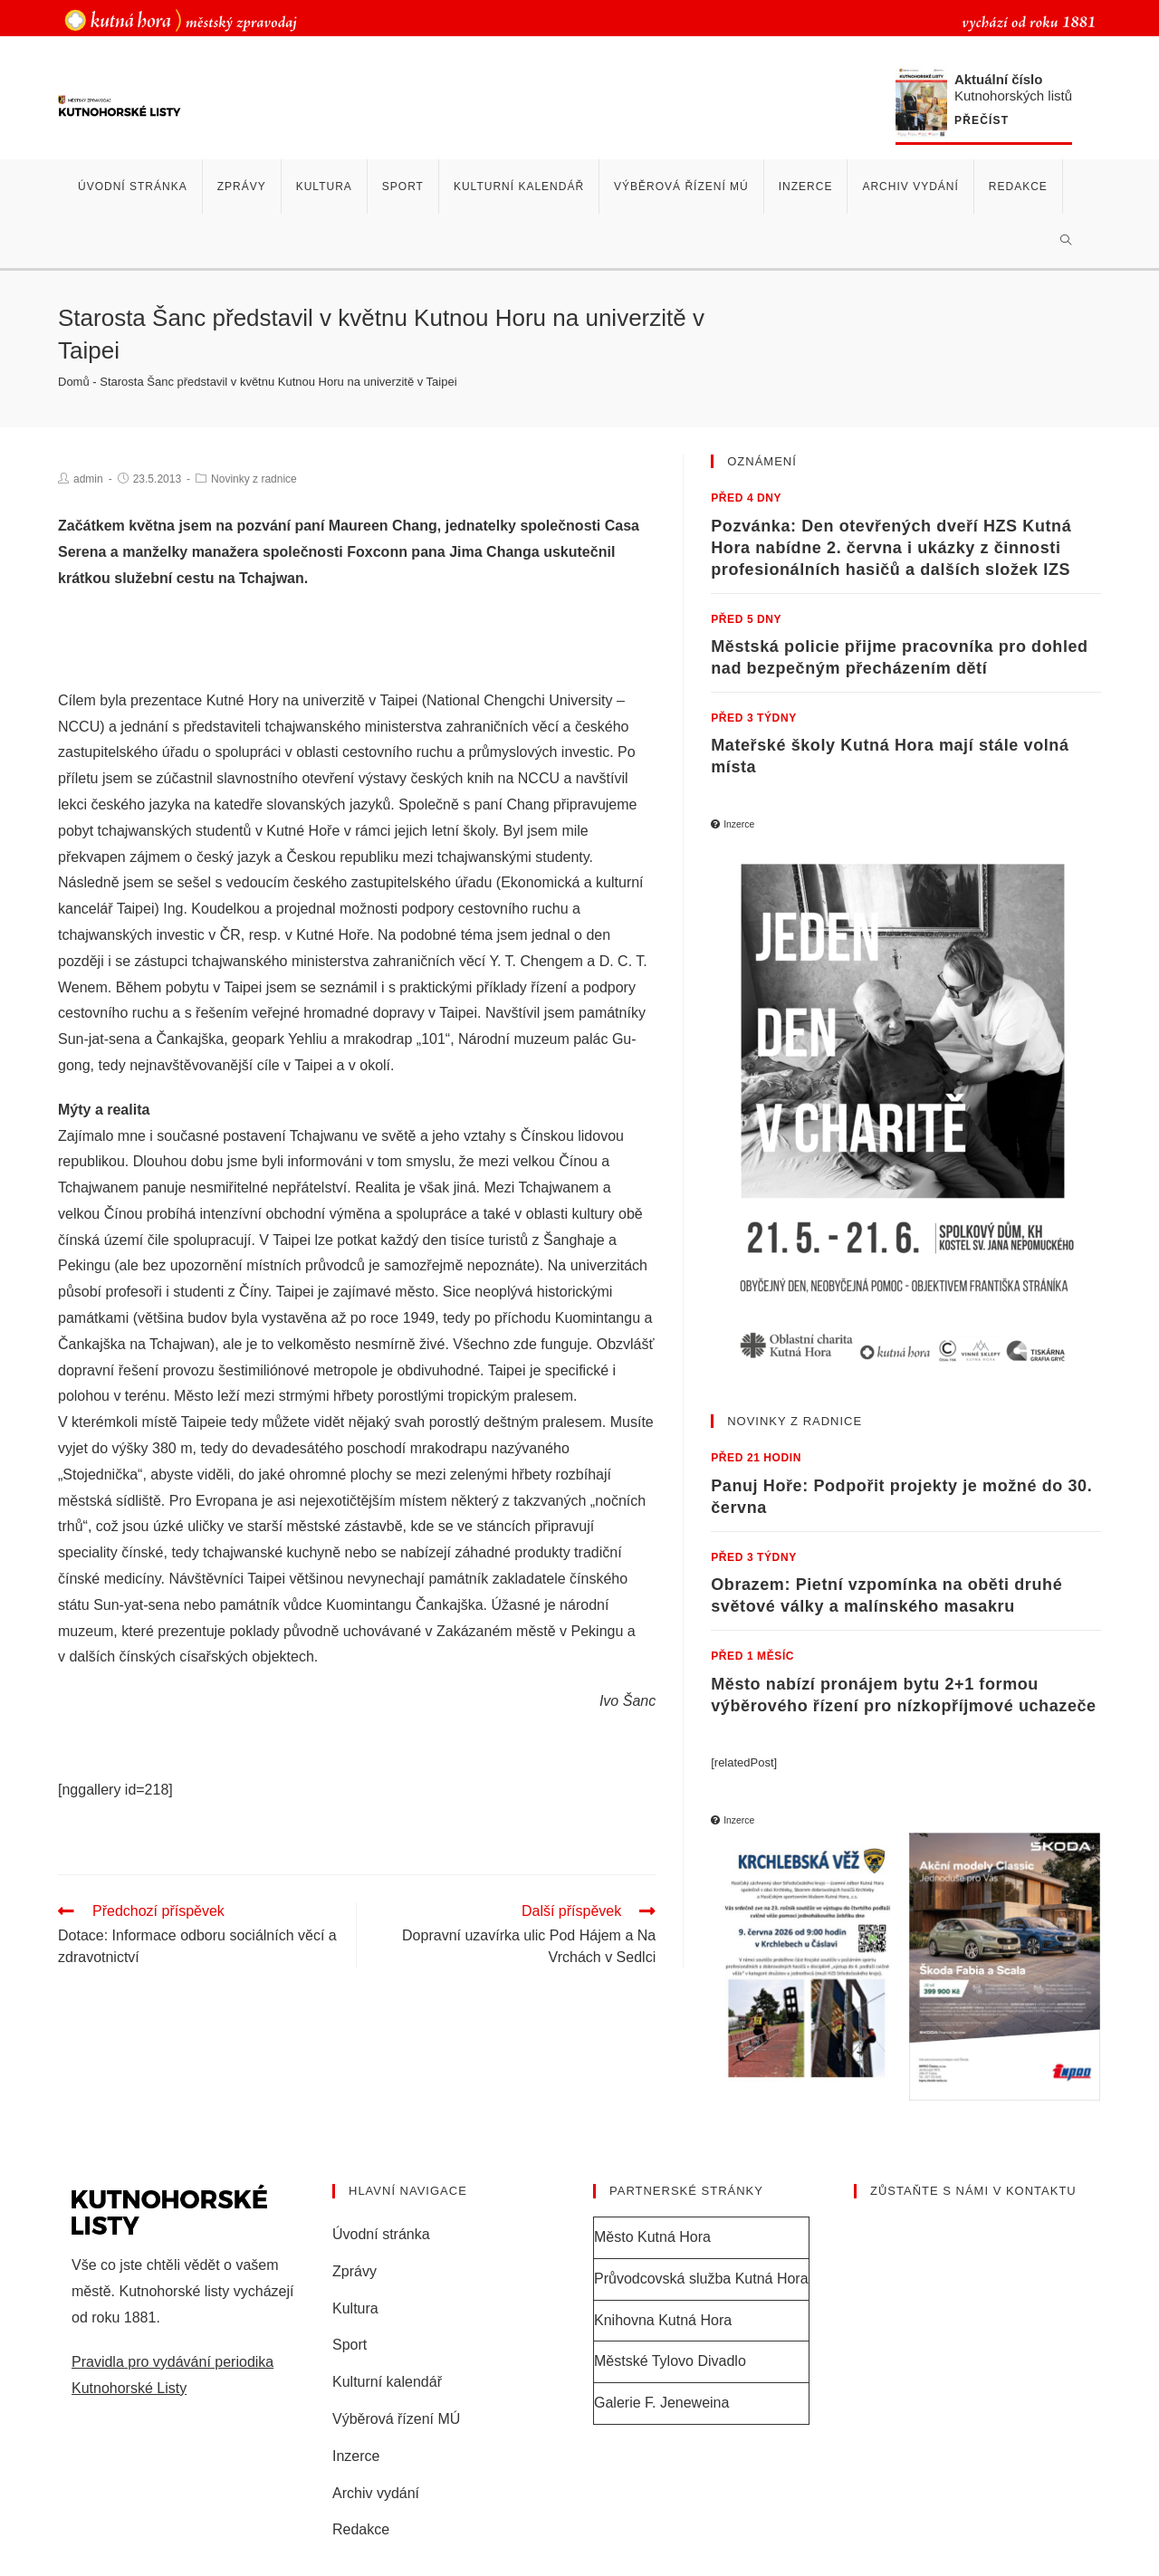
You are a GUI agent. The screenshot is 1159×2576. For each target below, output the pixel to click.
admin (88, 479)
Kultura (355, 2308)
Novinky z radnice (254, 479)
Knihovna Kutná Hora (663, 2320)
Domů (74, 381)
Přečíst (981, 121)
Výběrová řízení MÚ (396, 2419)
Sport (349, 2344)
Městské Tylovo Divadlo (670, 2361)
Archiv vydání (375, 2493)
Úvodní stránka (381, 2234)
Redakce (360, 2529)
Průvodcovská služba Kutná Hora (701, 2278)
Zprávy (354, 2271)
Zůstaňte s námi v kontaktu (973, 2191)
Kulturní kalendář (387, 2381)
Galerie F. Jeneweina (661, 2402)
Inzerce (355, 2456)
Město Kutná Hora (652, 2237)
